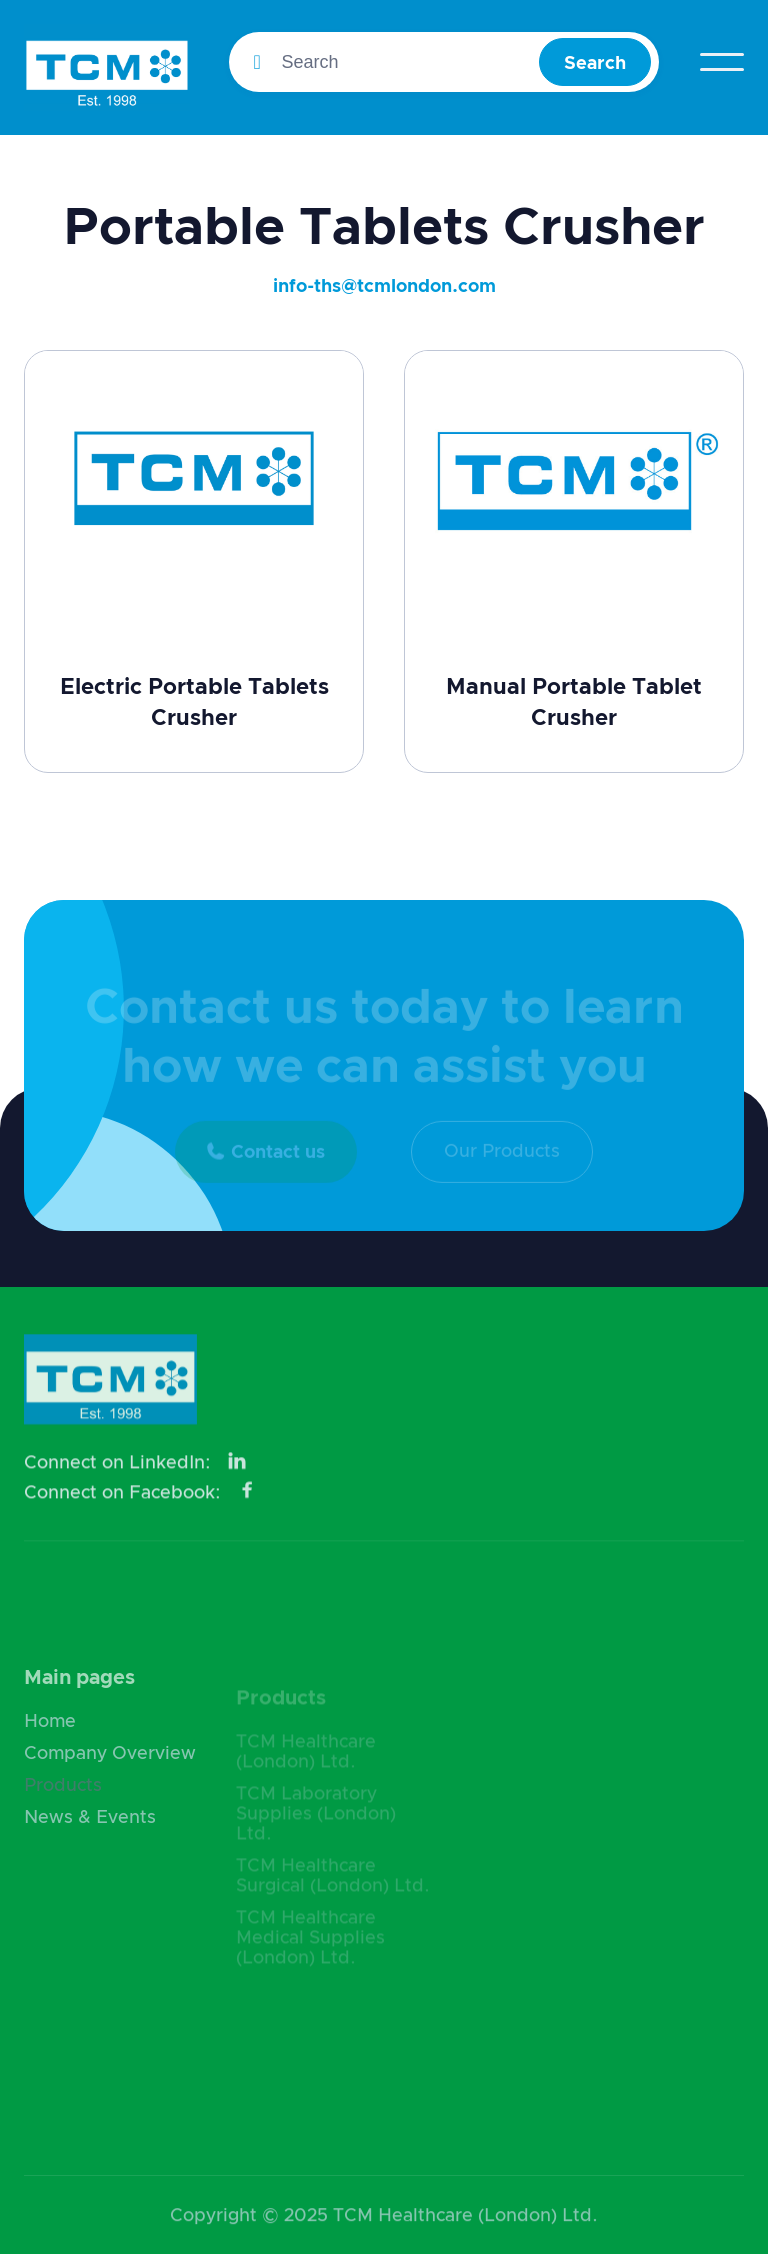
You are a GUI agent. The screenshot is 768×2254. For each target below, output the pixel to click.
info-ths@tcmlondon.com (384, 287)
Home (50, 1744)
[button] (722, 62)
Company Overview (110, 1776)
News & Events (90, 1840)
